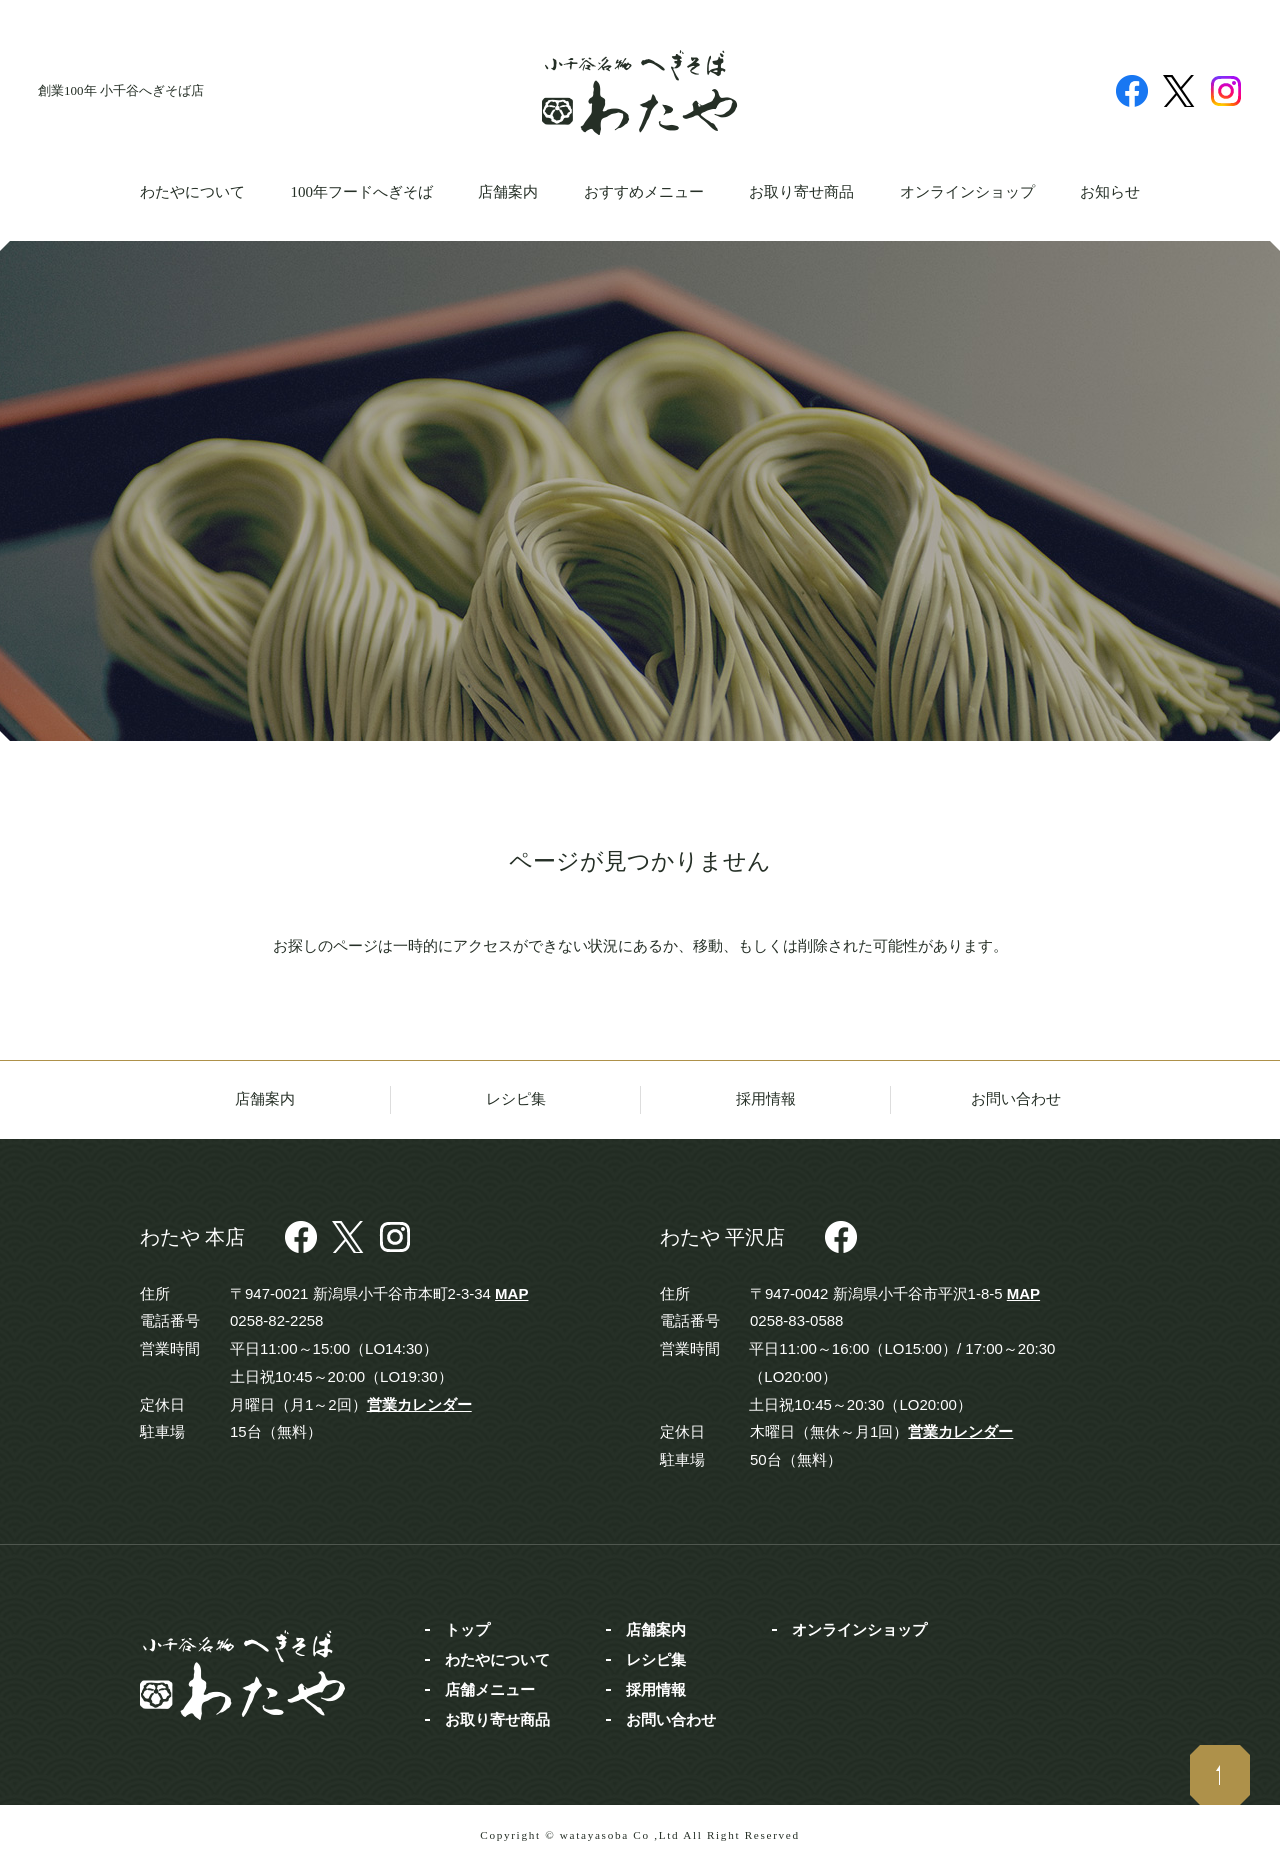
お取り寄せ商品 (801, 192)
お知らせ (1110, 192)
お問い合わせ (1016, 1099)
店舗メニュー (490, 1689)
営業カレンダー (419, 1404)
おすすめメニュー (644, 192)
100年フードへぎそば (361, 192)
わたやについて (192, 192)
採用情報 (766, 1099)
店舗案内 (508, 192)
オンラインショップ (967, 192)
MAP (511, 1293)
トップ (467, 1629)
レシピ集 (516, 1099)
